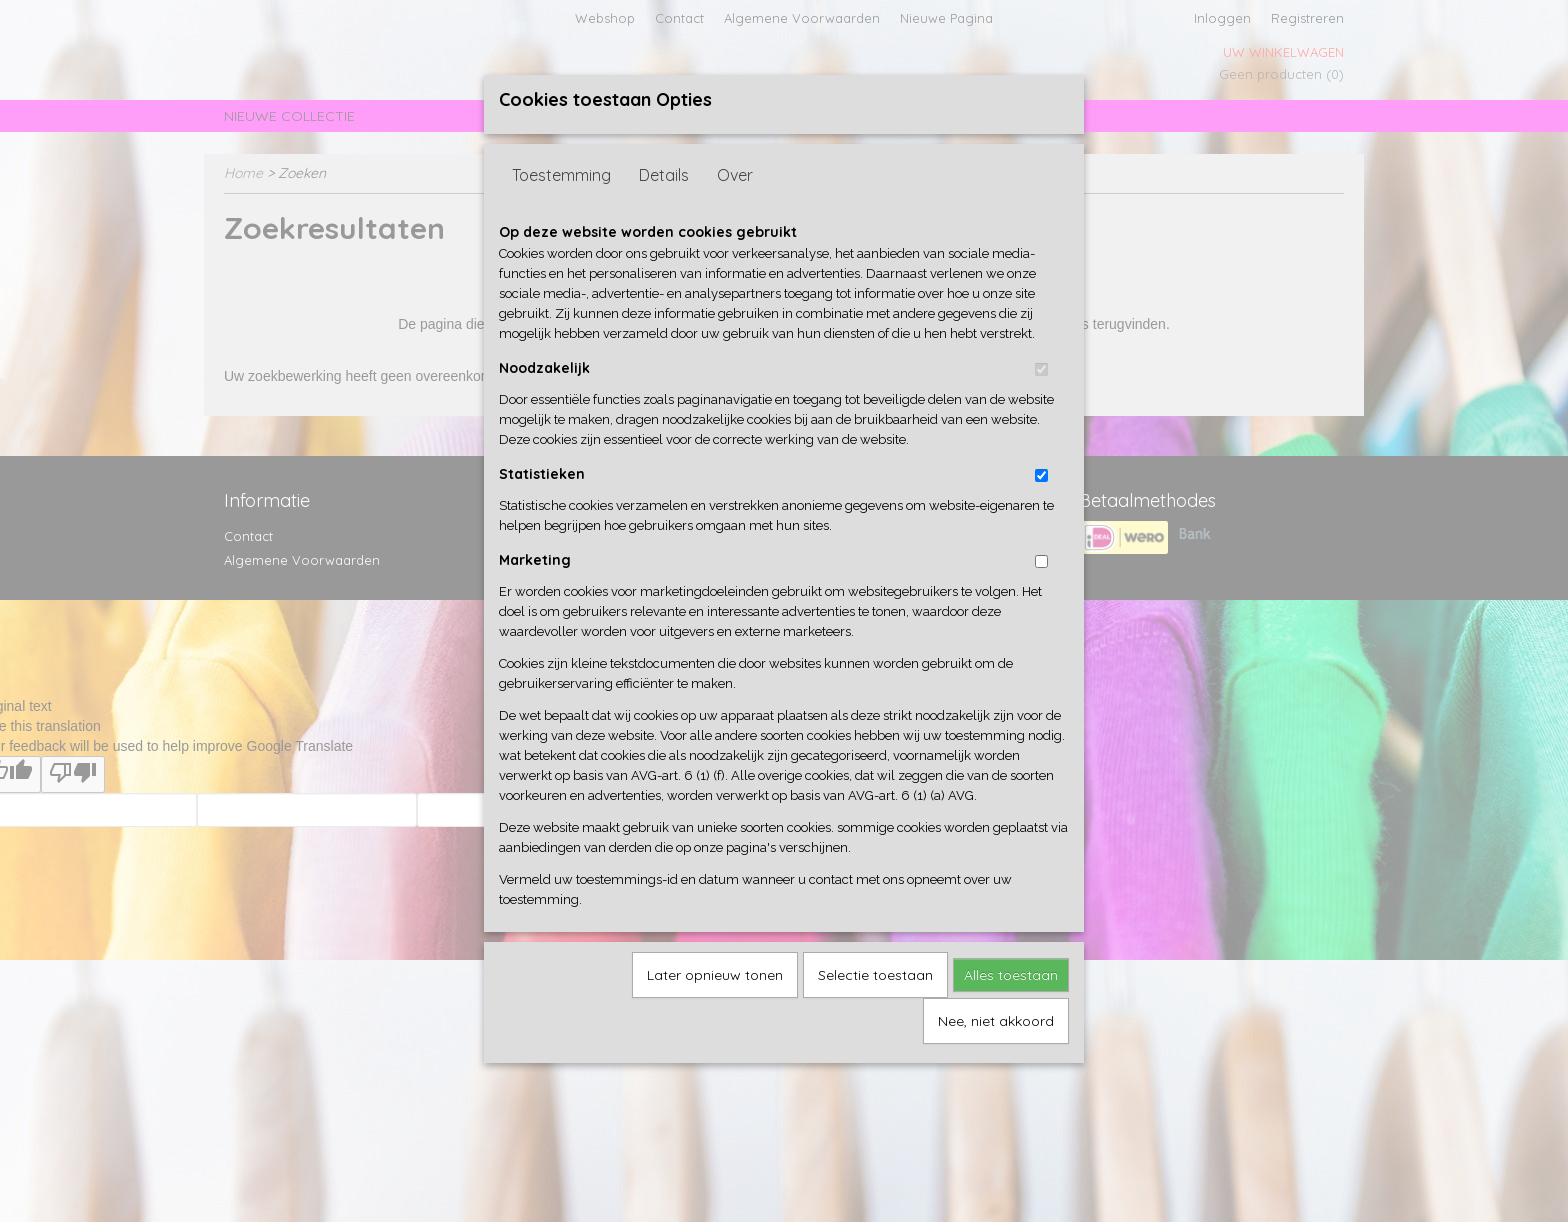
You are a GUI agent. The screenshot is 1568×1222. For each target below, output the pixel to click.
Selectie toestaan (875, 975)
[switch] (1041, 369)
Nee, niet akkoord (996, 1021)
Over (735, 175)
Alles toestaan (1011, 975)
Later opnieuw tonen (715, 975)
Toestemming (561, 175)
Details (664, 175)
